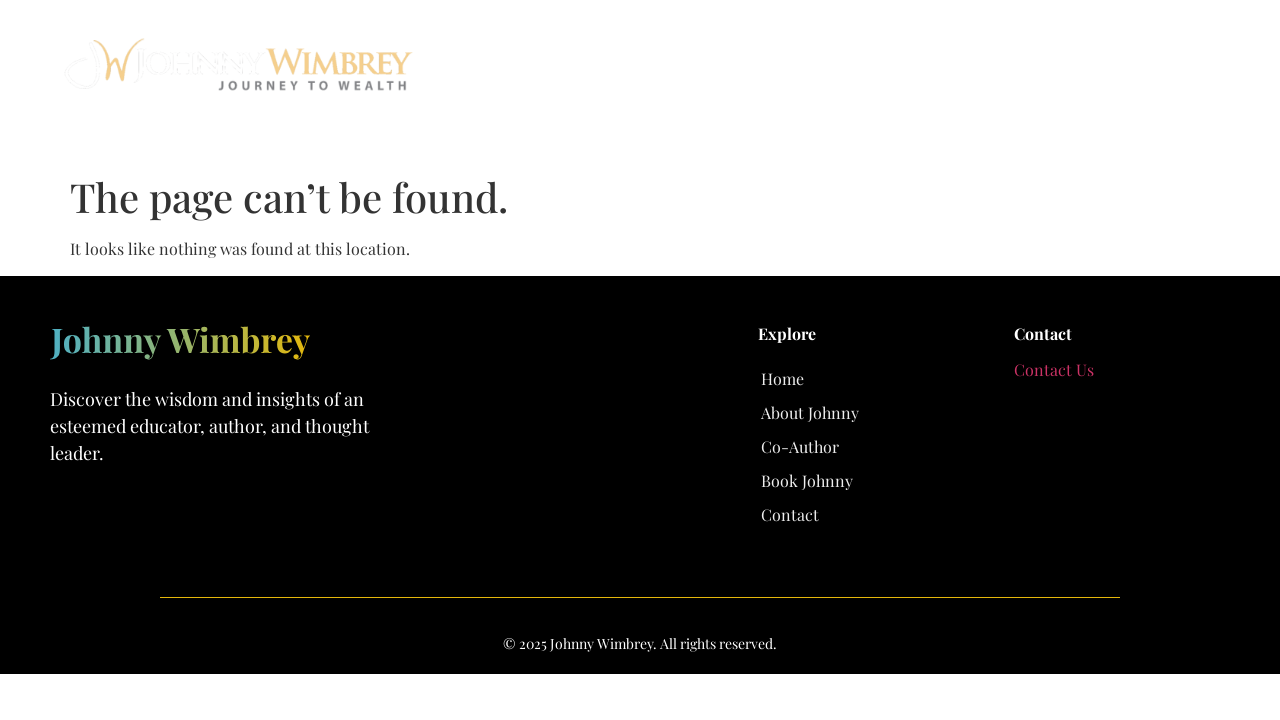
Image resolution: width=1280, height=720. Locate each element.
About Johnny (786, 72)
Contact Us (1054, 369)
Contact (1178, 72)
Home (668, 72)
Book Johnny (1055, 72)
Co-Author (923, 72)
